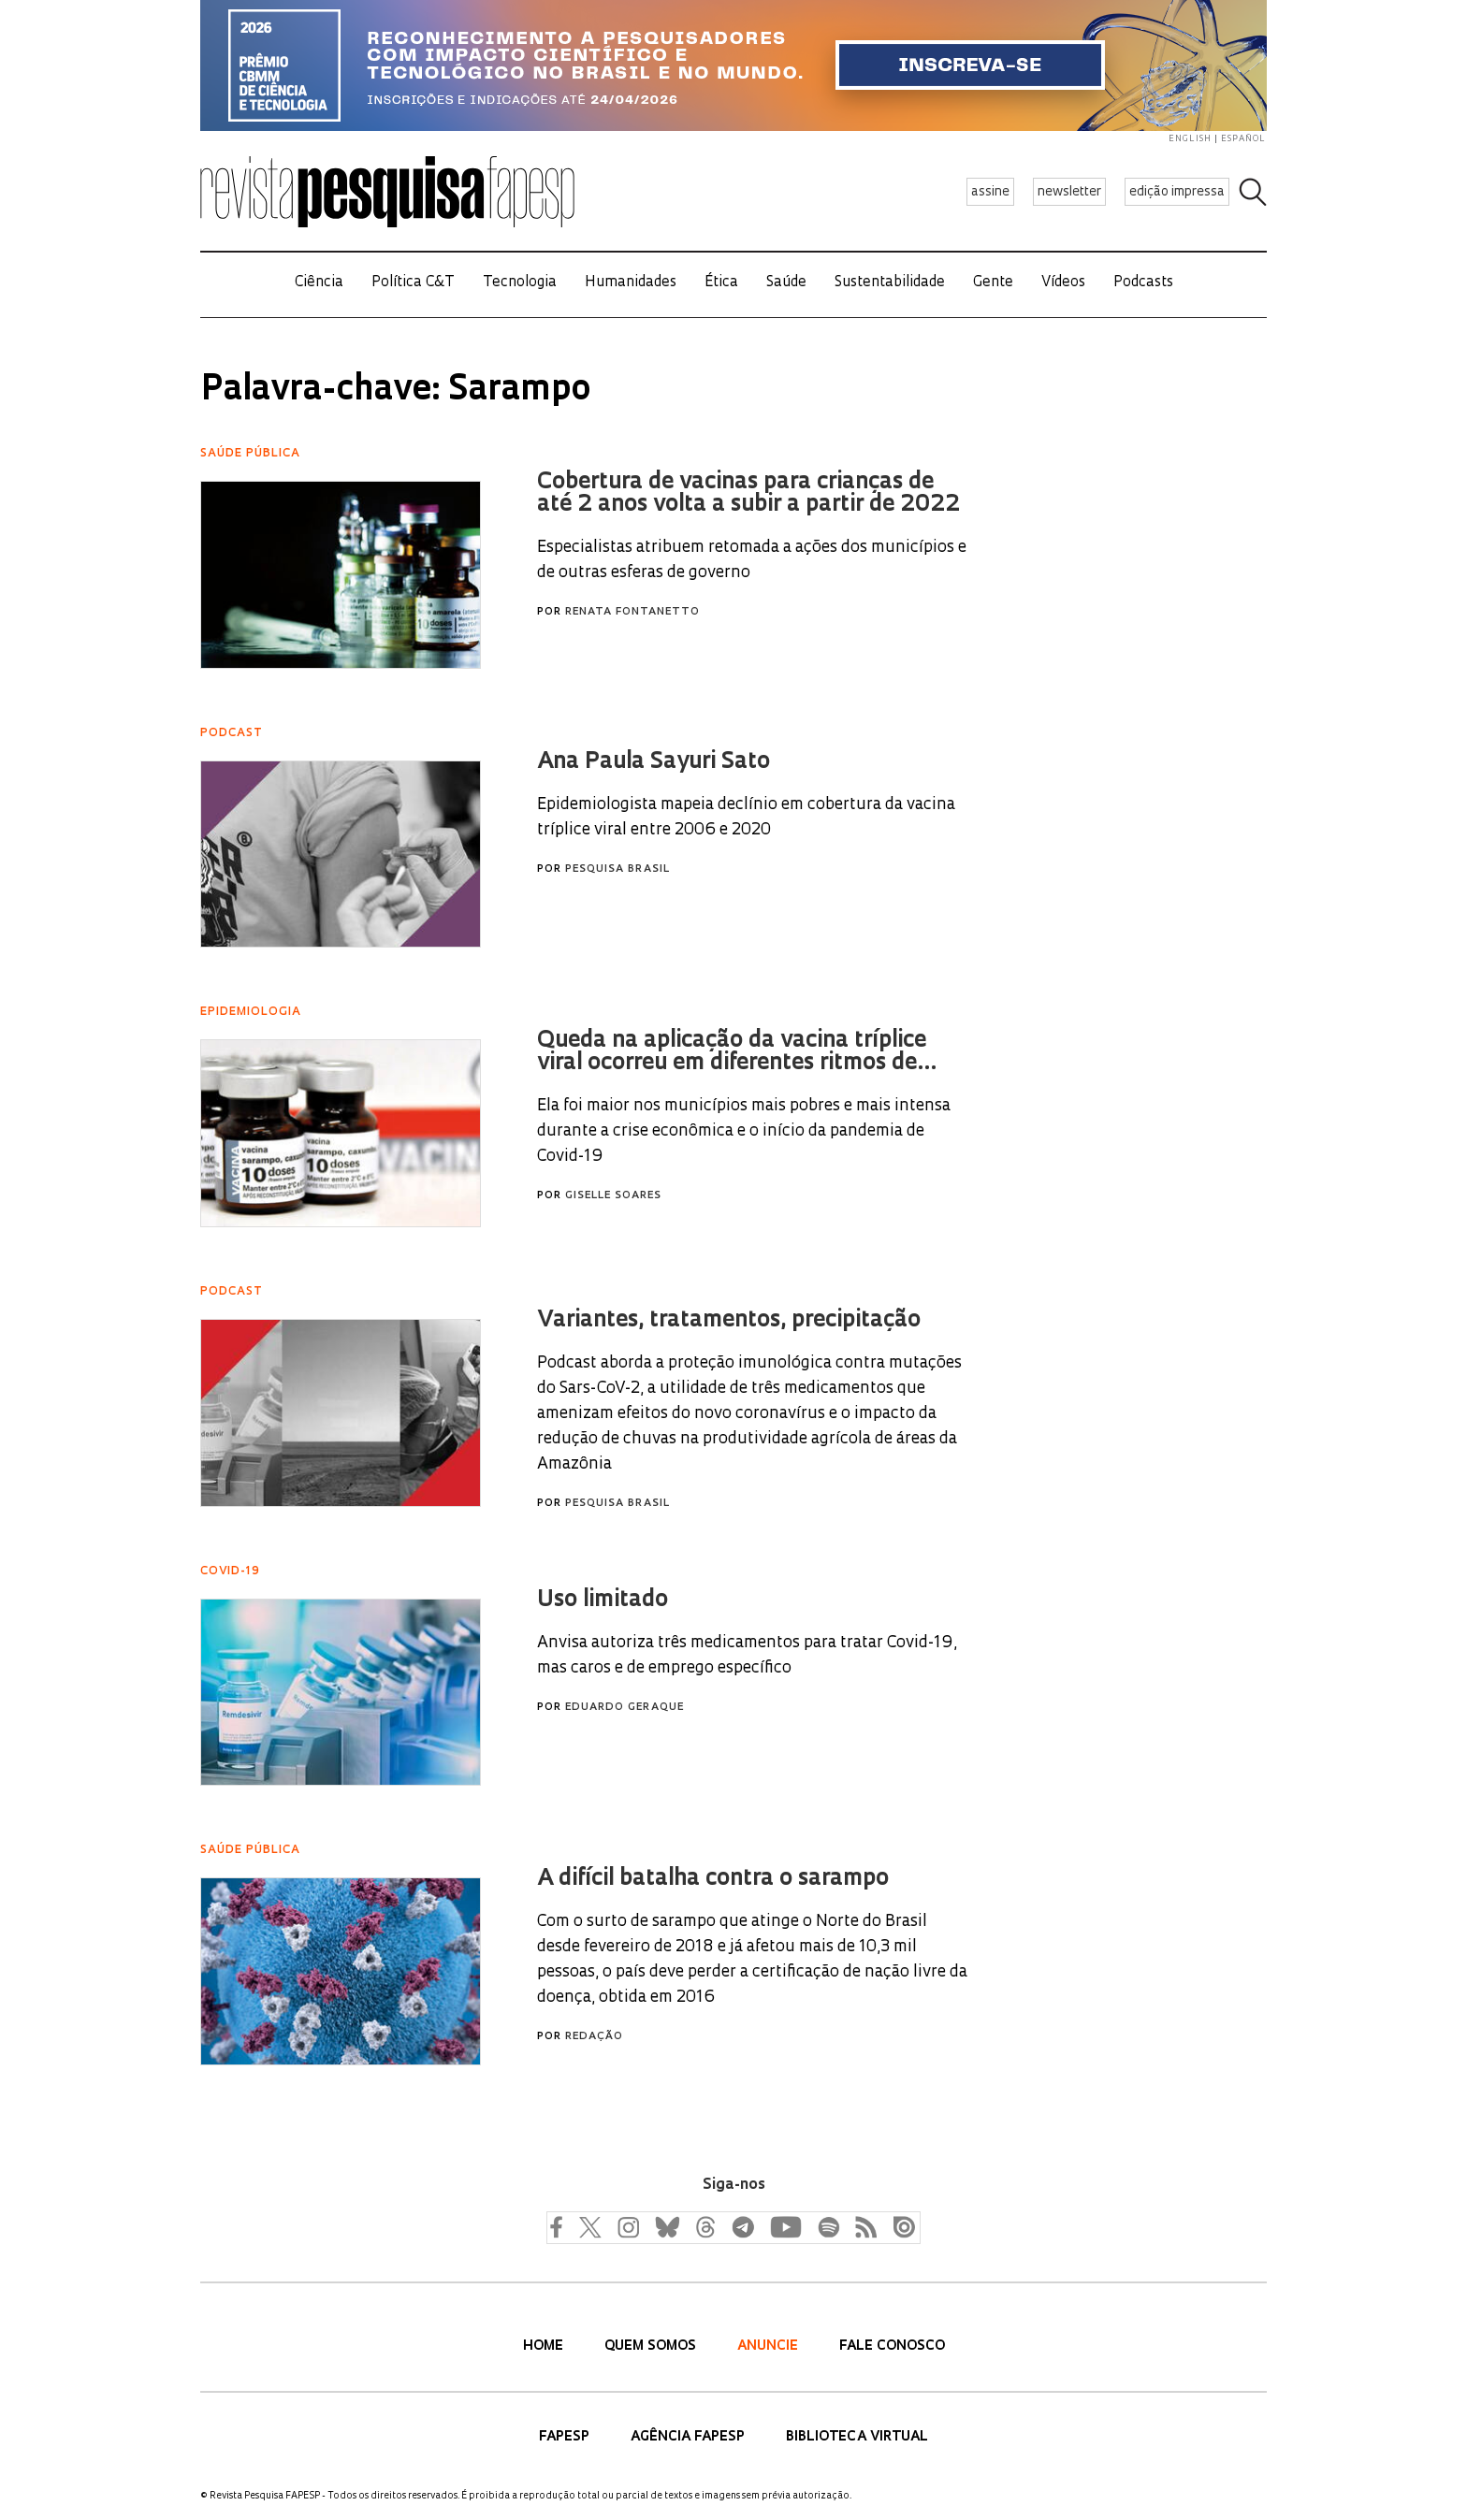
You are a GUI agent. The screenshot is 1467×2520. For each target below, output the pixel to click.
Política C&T (413, 283)
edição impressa (1177, 192)
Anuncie (769, 2346)
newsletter (1069, 192)
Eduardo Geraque (624, 1707)
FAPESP (566, 2437)
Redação (594, 2037)
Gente (993, 283)
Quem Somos (652, 2346)
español (1243, 139)
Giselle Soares (613, 1196)
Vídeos (1063, 283)
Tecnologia (520, 283)
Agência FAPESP (689, 2437)
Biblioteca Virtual (857, 2437)
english (1190, 139)
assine (990, 192)
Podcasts (1143, 283)
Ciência (319, 283)
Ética (721, 283)
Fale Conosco (892, 2346)
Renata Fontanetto (632, 612)
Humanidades (630, 283)
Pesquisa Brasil (617, 869)
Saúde (786, 283)
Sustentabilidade (890, 283)
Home (545, 2346)
